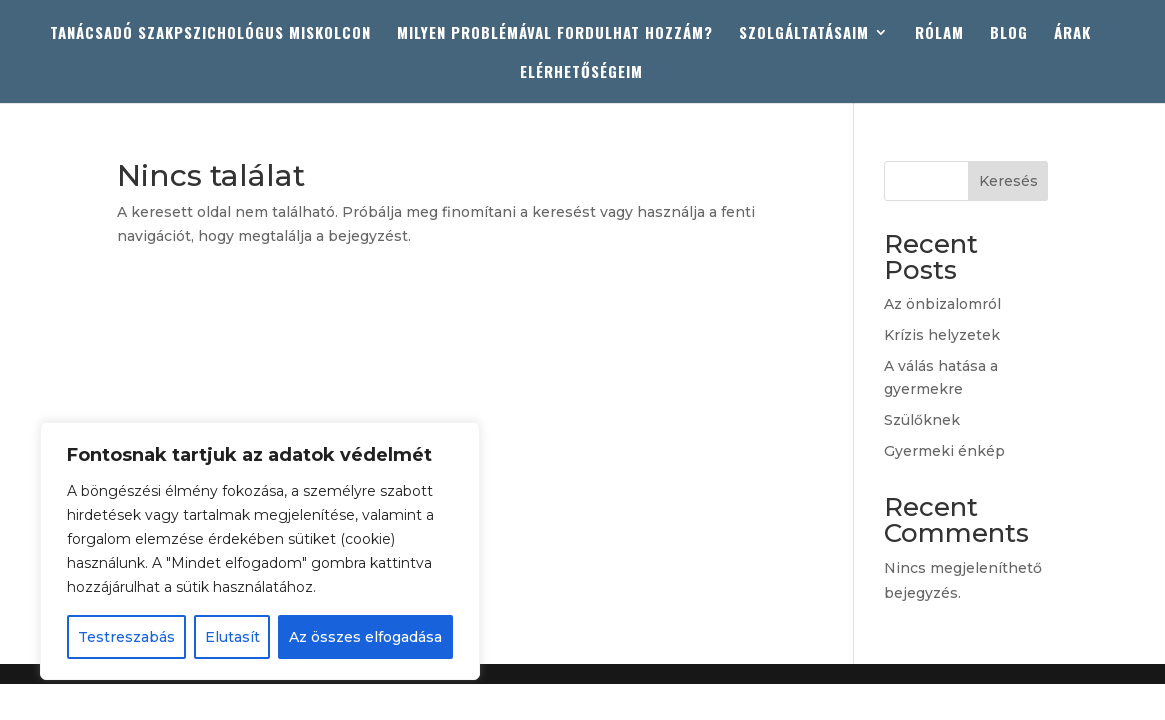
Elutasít (232, 637)
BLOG (1009, 34)
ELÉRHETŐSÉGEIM (581, 73)
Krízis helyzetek (942, 335)
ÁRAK (1072, 34)
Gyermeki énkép (944, 451)
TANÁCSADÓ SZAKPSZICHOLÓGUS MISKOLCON (210, 34)
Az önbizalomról (942, 304)
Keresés (1008, 181)
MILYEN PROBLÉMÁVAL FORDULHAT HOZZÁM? (555, 34)
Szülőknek (922, 420)
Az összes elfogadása (365, 637)
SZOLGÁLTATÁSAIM (804, 34)
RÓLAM (939, 34)
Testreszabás (126, 637)
